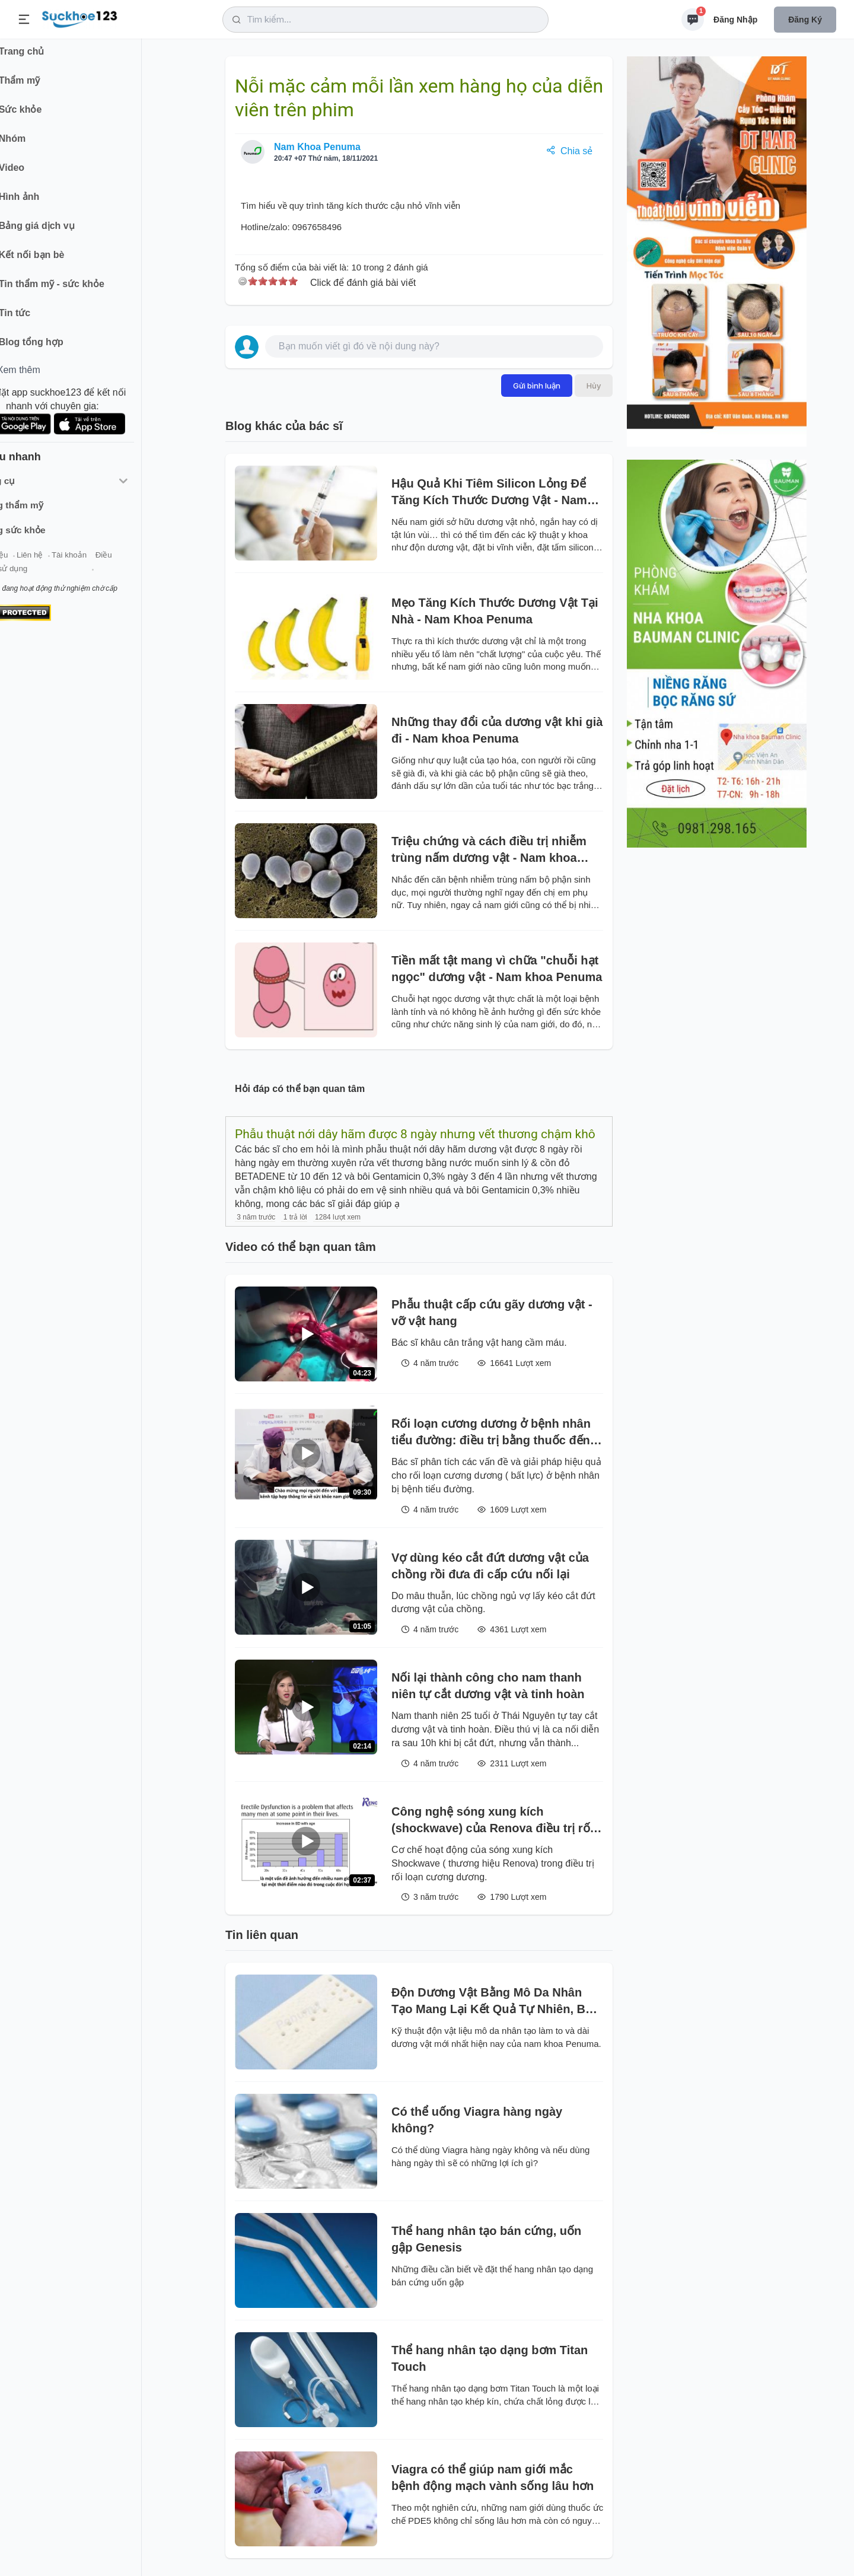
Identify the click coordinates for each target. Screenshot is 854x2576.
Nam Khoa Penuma (317, 147)
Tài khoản (105, 562)
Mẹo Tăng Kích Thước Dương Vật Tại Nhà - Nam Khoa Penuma (494, 611)
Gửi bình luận (536, 385)
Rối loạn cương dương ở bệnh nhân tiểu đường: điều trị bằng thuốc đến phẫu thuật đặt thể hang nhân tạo (491, 1432)
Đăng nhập (735, 19)
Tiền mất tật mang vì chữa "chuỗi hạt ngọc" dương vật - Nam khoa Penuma (496, 968)
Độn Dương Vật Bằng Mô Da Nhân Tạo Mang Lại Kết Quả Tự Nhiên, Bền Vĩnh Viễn (495, 2001)
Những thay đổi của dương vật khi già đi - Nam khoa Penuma (497, 730)
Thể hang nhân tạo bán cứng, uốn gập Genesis (486, 2239)
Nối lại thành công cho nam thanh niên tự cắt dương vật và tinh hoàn (488, 1686)
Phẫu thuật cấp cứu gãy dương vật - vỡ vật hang (491, 1312)
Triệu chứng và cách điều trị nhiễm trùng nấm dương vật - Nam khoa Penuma (489, 850)
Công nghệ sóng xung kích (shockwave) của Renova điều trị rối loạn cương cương (492, 1820)
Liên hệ (66, 562)
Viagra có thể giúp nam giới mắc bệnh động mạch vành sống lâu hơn (492, 2477)
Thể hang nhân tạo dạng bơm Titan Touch (489, 2358)
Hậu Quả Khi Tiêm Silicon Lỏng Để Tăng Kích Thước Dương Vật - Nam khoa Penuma (489, 492)
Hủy (594, 385)
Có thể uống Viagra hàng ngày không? (476, 2120)
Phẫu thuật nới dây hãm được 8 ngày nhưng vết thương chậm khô (415, 1134)
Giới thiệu (27, 562)
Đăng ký (805, 19)
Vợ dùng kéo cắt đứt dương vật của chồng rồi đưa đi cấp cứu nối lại (490, 1566)
